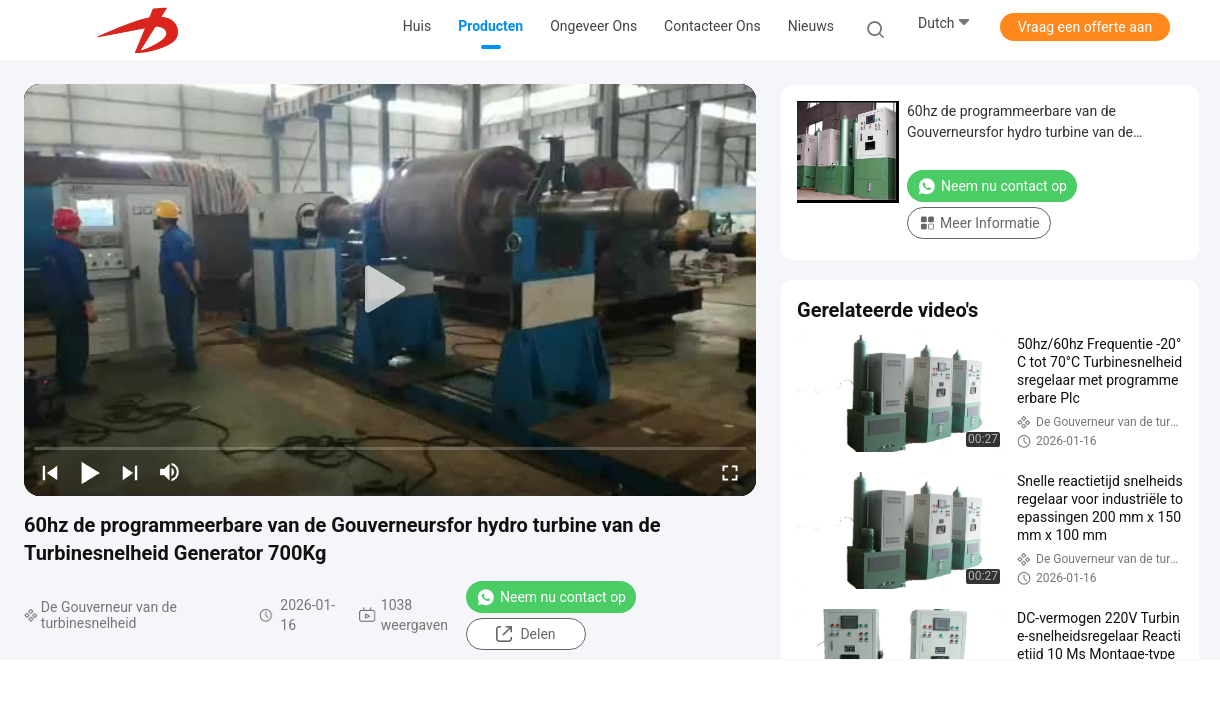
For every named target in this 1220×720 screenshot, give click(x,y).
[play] (390, 290)
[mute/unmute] (170, 472)
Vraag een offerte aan (1085, 27)
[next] (130, 472)
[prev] (50, 472)
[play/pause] (90, 472)
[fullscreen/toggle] (730, 472)
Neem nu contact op (551, 597)
